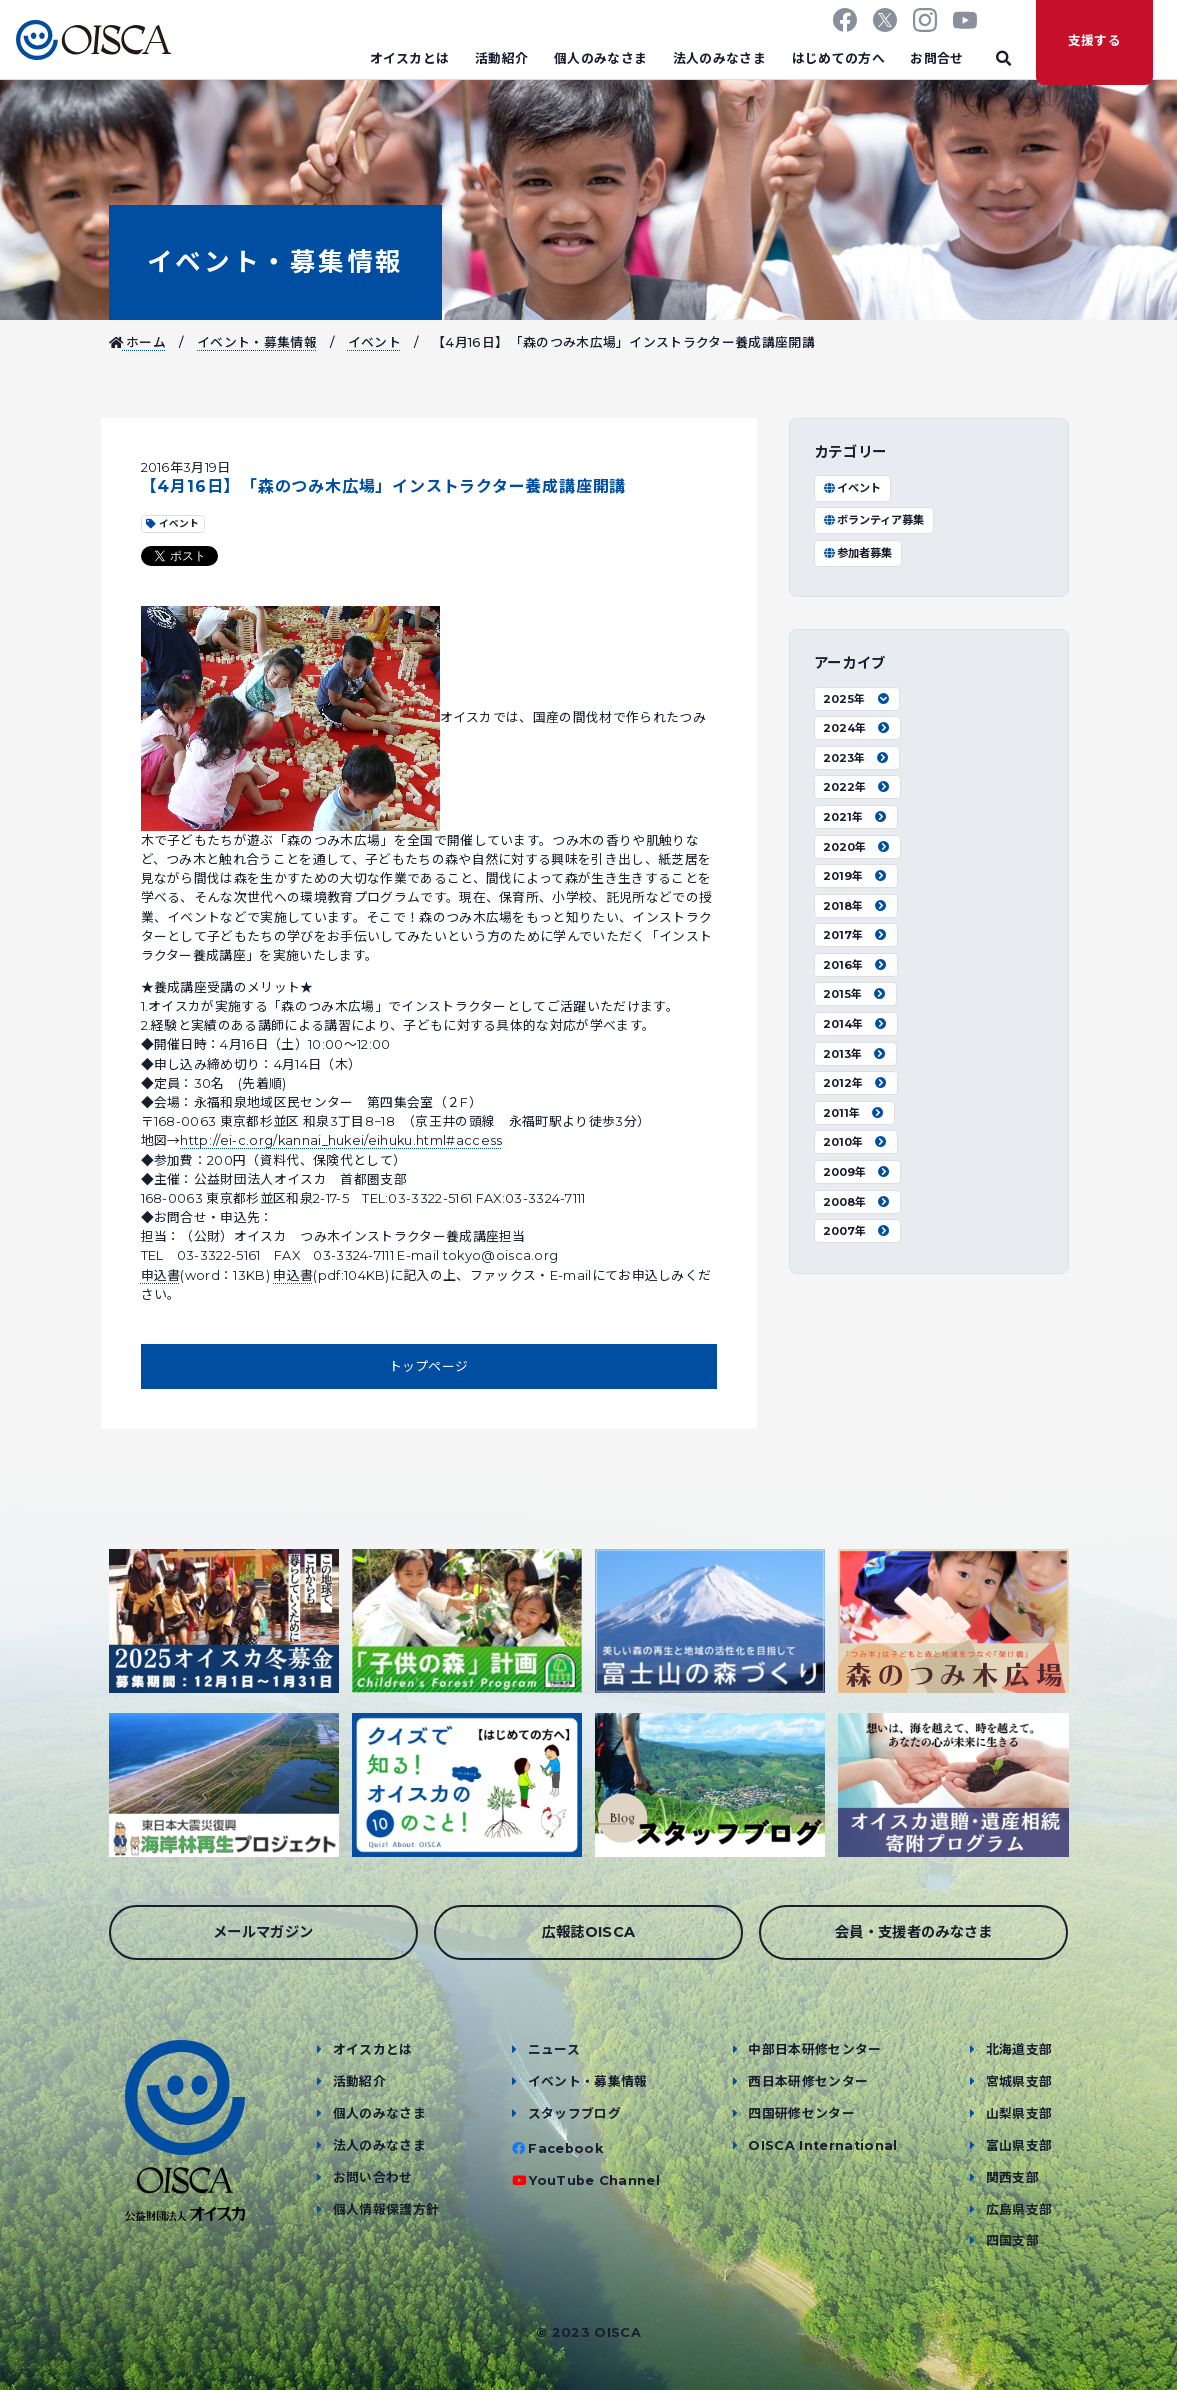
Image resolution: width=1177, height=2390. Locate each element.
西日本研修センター (808, 2081)
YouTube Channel (594, 2180)
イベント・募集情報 (275, 261)
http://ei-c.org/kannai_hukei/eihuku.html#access (341, 1140)
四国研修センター (801, 2113)
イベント (374, 342)
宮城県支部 (1019, 2081)
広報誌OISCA (589, 1932)
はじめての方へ (838, 58)
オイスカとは (410, 58)
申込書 (161, 1275)
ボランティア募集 (873, 520)
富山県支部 (1019, 2145)
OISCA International (822, 2145)
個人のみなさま (600, 58)
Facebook (565, 2148)
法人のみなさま (719, 58)
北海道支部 (1019, 2049)
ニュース (554, 2049)
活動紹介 (501, 58)
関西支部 (1012, 2177)
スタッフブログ (574, 2113)
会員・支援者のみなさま (914, 1932)
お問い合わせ (373, 2177)
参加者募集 (857, 553)
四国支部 (1012, 2240)
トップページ (429, 1366)
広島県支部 (1019, 2209)
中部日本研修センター (814, 2049)
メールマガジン (263, 1932)
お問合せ (936, 58)
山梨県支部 (1019, 2113)
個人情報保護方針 (386, 2209)
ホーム (138, 342)
